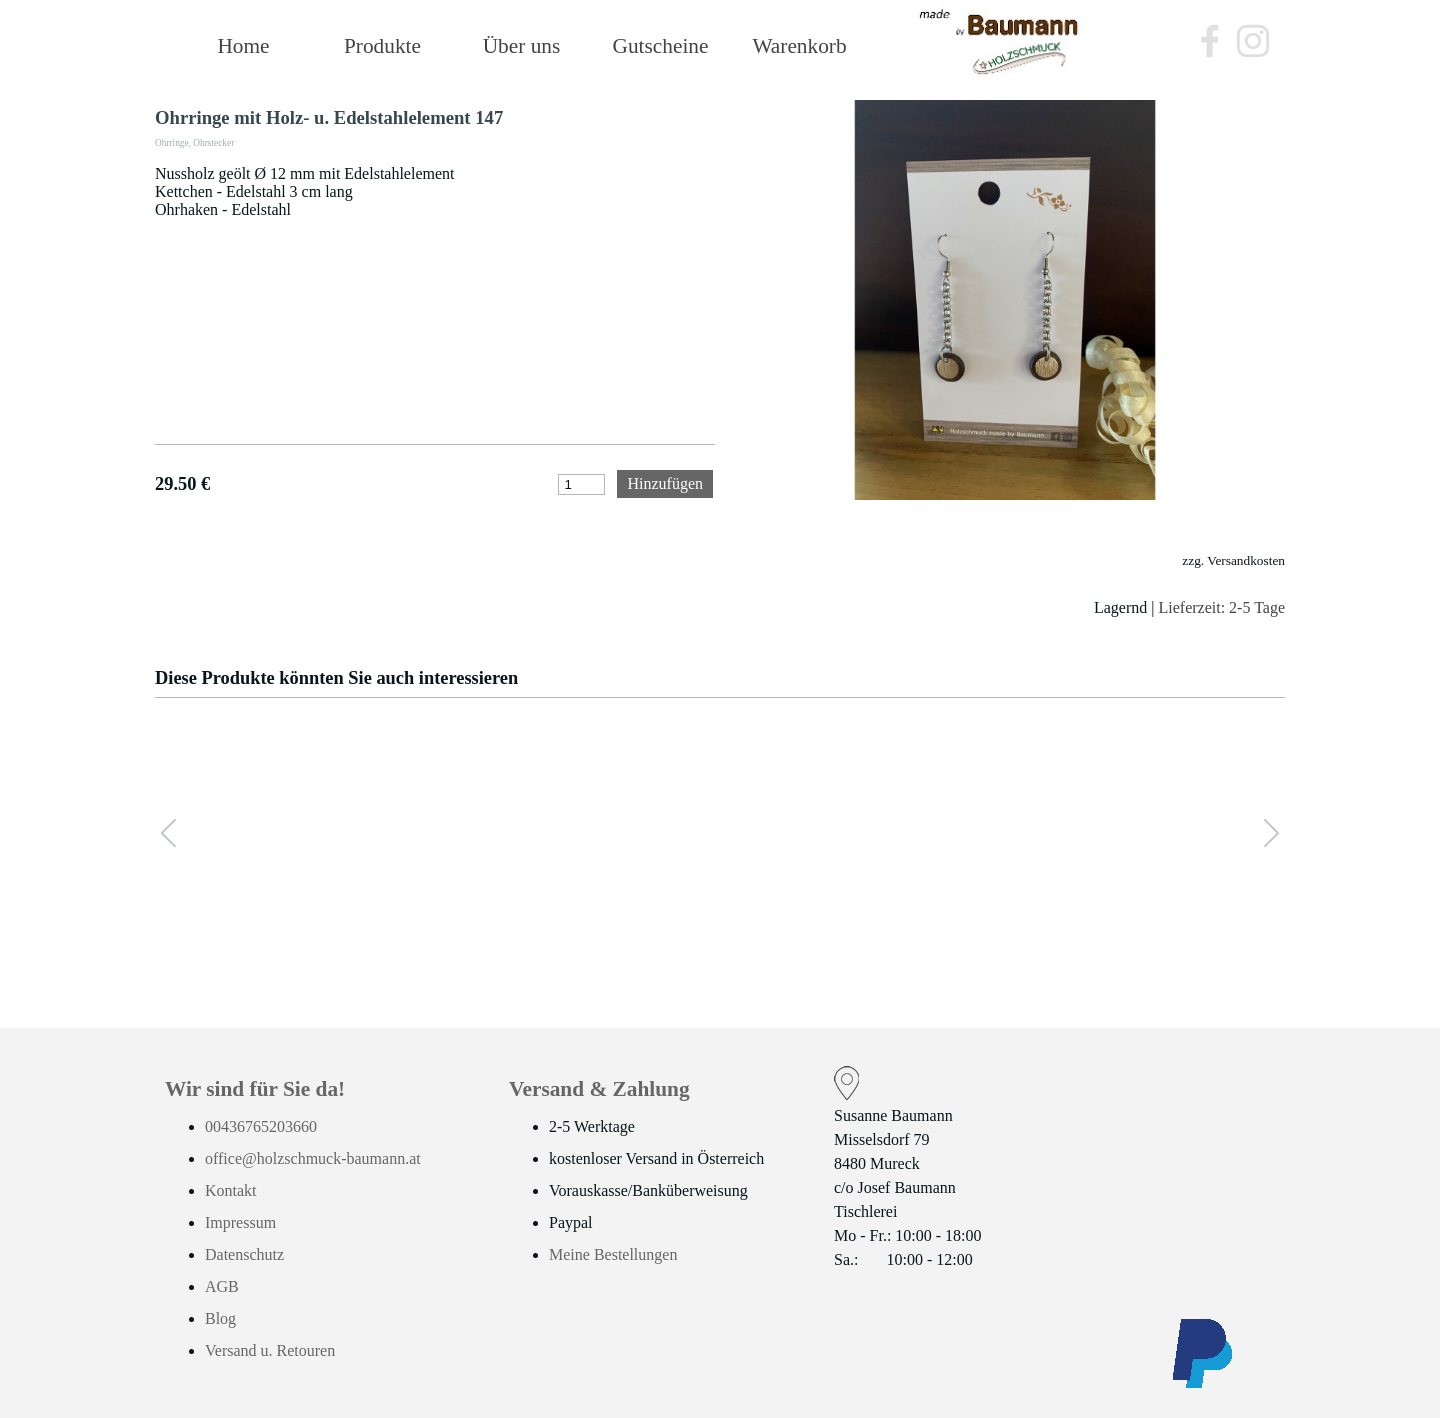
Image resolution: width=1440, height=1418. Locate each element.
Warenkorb (799, 46)
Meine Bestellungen (613, 1254)
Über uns (522, 46)
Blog (220, 1318)
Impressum (240, 1222)
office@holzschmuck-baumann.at (313, 1158)
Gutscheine (661, 46)
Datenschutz (244, 1254)
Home (243, 46)
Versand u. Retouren (270, 1350)
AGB (222, 1286)
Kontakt (231, 1190)
